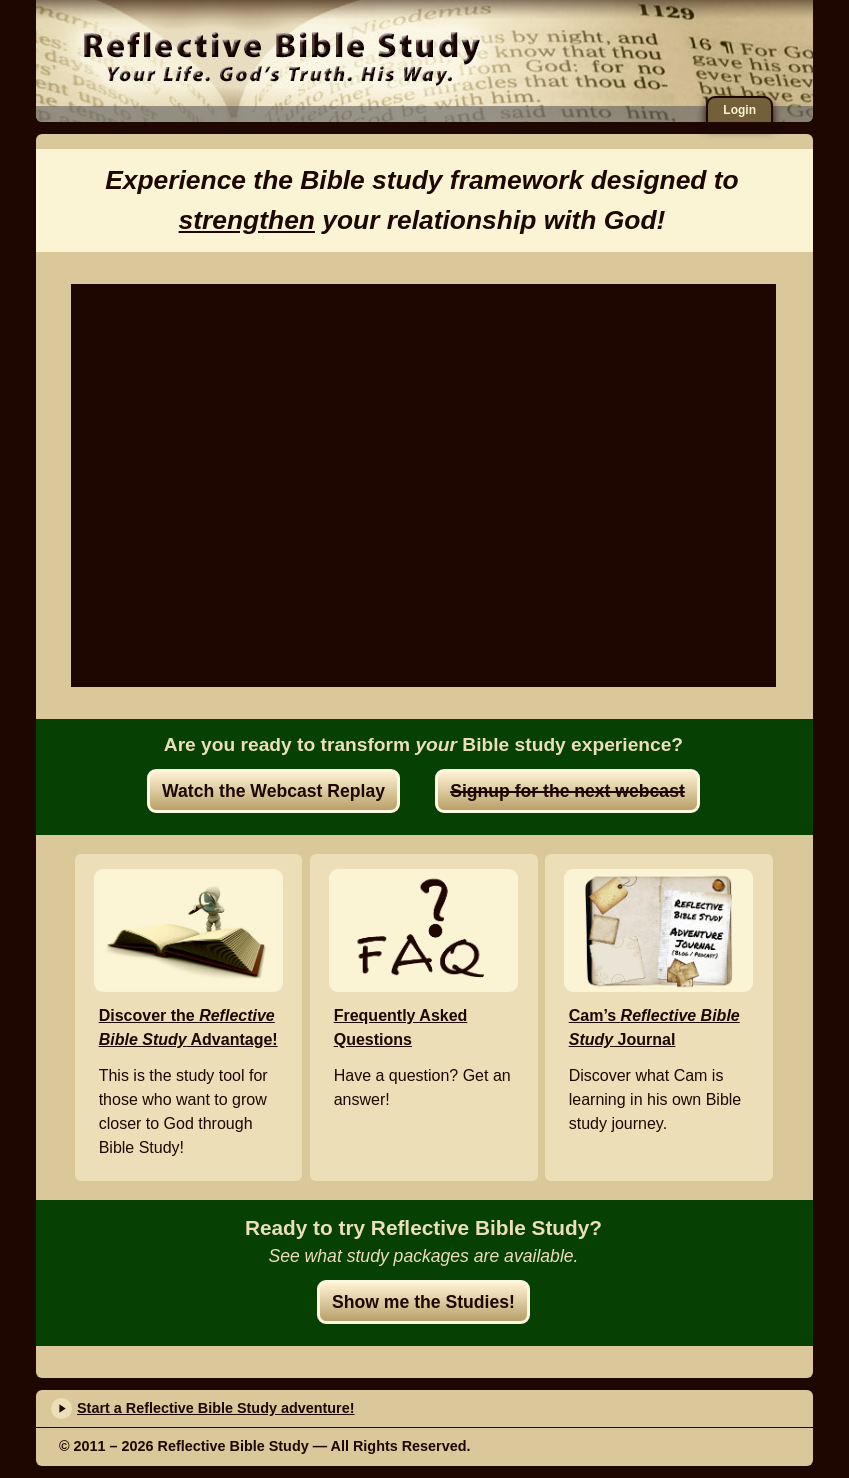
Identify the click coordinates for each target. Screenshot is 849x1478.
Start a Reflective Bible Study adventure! (216, 1408)
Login (739, 110)
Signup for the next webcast (567, 791)
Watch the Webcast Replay (273, 791)
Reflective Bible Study (281, 55)
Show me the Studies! (423, 1302)
